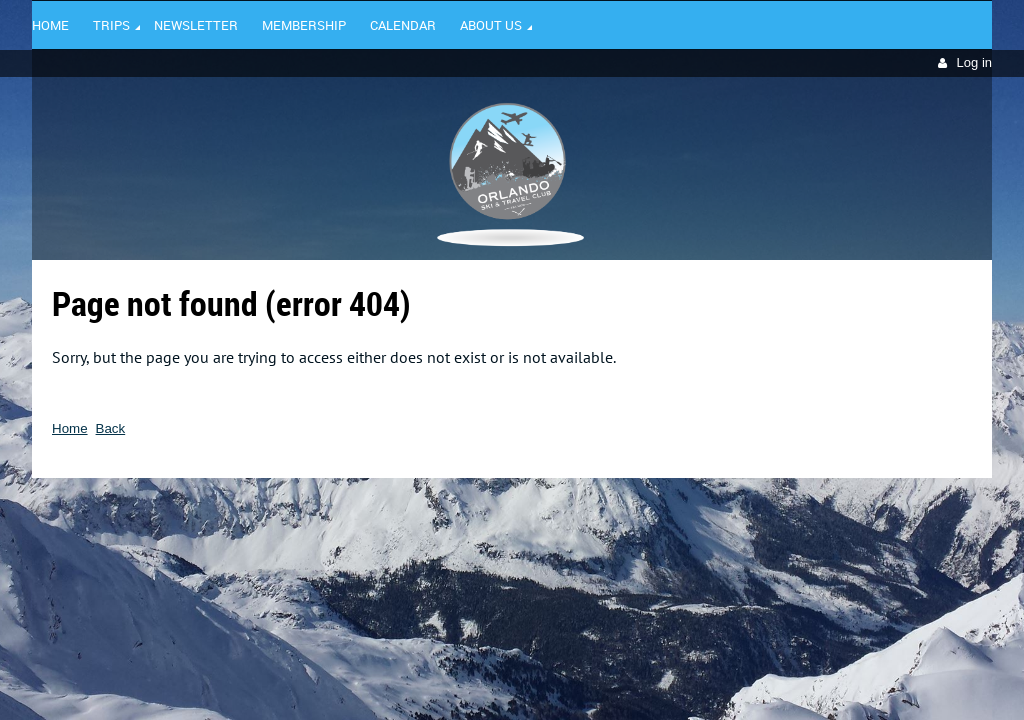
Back (111, 428)
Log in (974, 62)
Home (70, 428)
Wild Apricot (819, 507)
